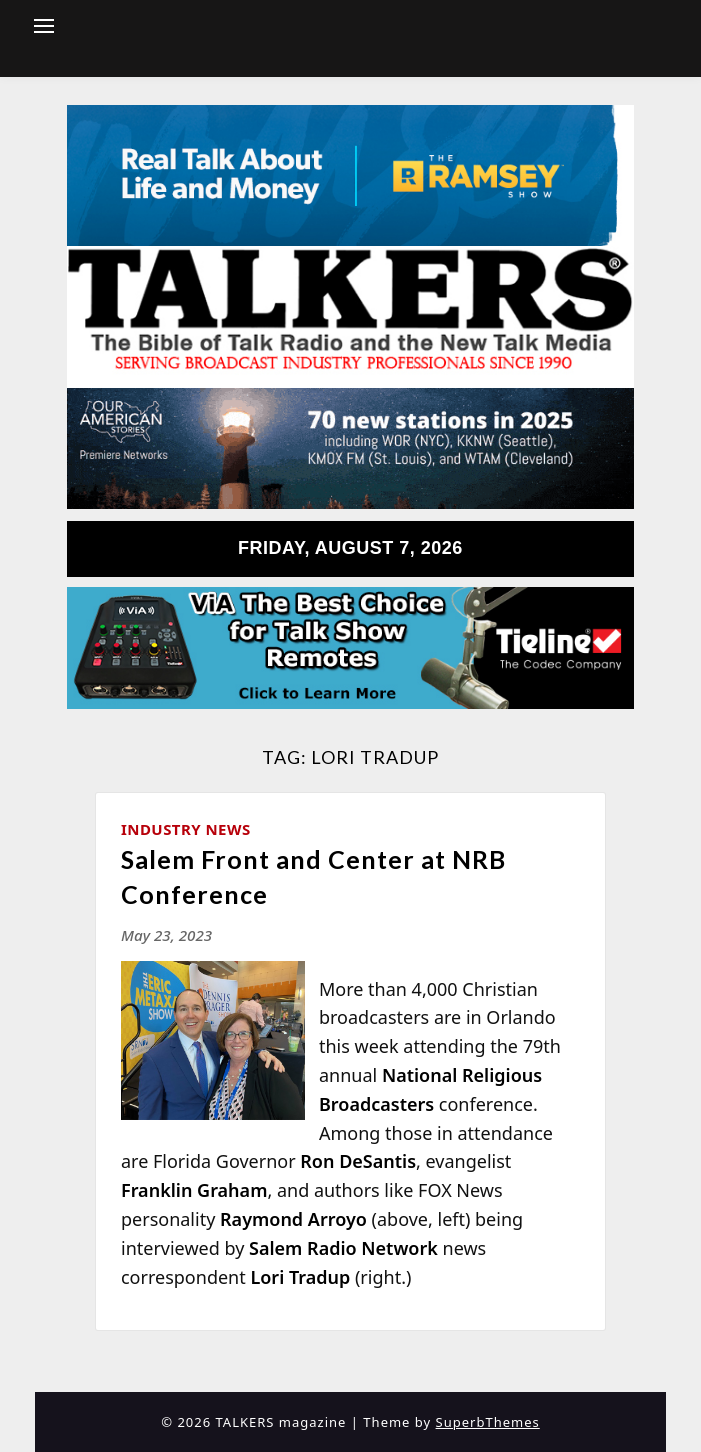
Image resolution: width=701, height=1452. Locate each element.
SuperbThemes (488, 1422)
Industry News (186, 829)
